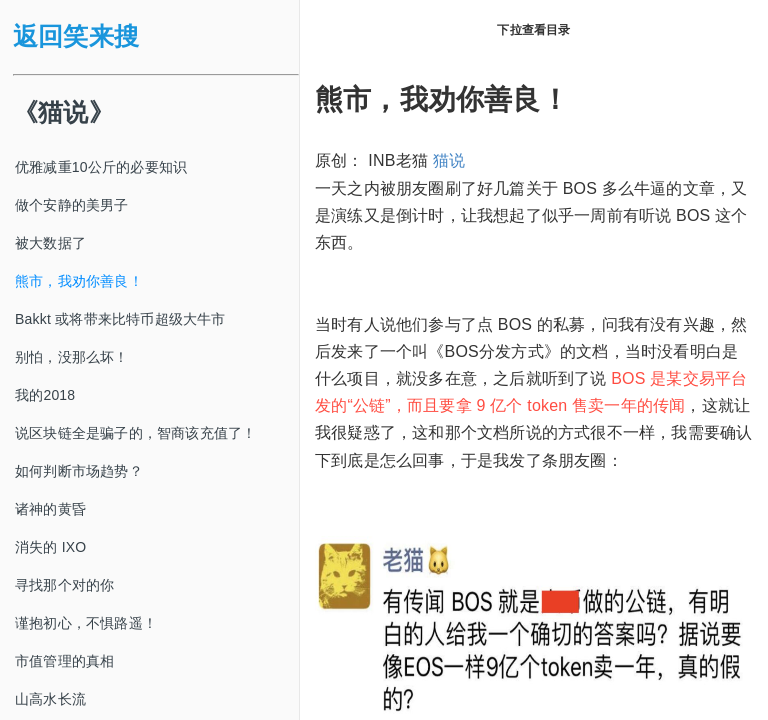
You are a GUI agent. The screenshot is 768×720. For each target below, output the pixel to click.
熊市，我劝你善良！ (79, 281)
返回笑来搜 (76, 36)
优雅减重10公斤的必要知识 (101, 167)
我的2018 (45, 395)
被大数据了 (50, 243)
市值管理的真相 (64, 661)
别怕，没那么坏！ (72, 357)
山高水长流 (50, 699)
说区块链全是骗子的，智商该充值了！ (135, 433)
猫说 (449, 160)
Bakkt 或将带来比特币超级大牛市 (120, 319)
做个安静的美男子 (72, 205)
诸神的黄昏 (50, 509)
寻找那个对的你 (64, 585)
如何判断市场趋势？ (79, 471)
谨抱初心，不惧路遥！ (86, 623)
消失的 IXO (50, 547)
